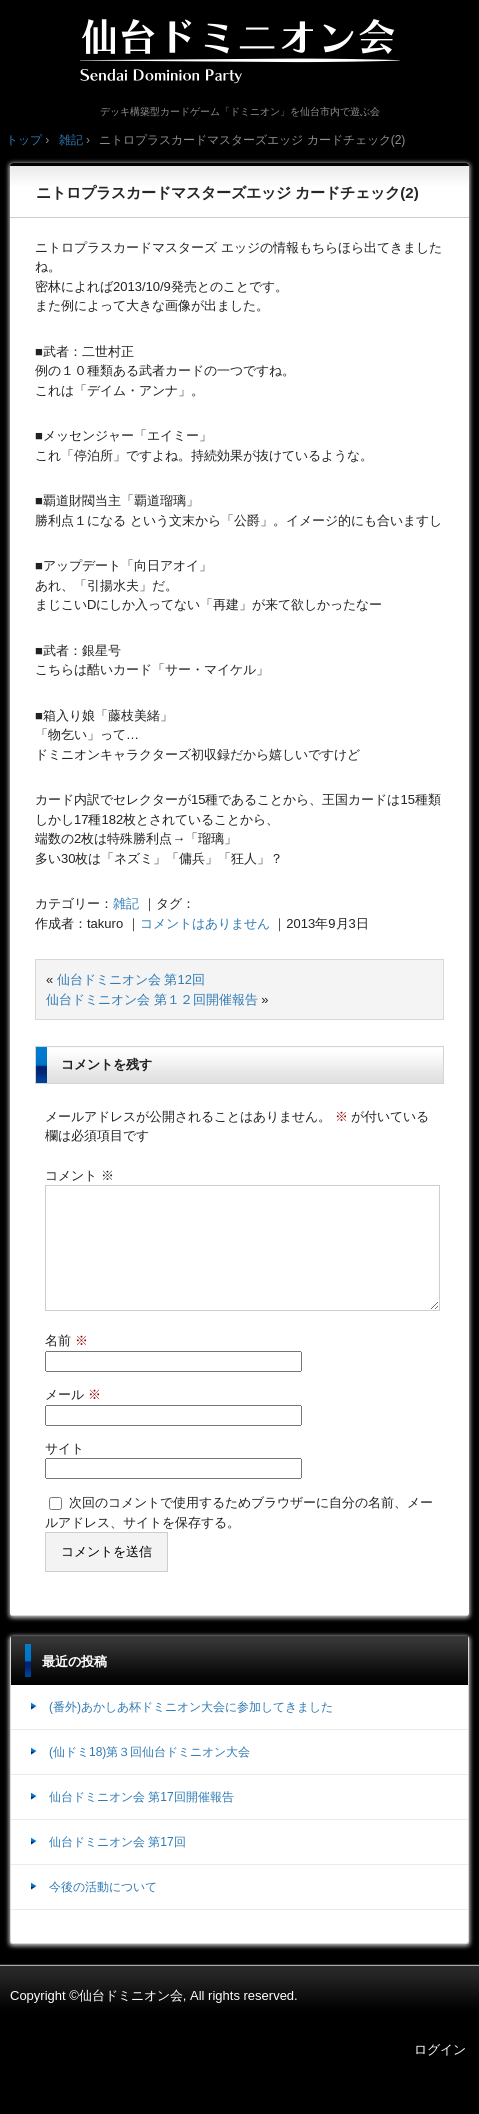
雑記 (126, 903)
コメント (79, 1175)
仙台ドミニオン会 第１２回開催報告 (152, 999)
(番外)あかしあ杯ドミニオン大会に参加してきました (191, 1731)
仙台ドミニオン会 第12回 (131, 979)
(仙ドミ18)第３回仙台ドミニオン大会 (149, 1776)
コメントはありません (205, 923)
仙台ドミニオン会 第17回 (117, 1866)
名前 (66, 1364)
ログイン (440, 2073)
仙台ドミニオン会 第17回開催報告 (141, 1821)
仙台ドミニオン (240, 50)
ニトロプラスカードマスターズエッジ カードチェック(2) (227, 192)
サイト (64, 1472)
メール (73, 1418)
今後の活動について (103, 1911)
